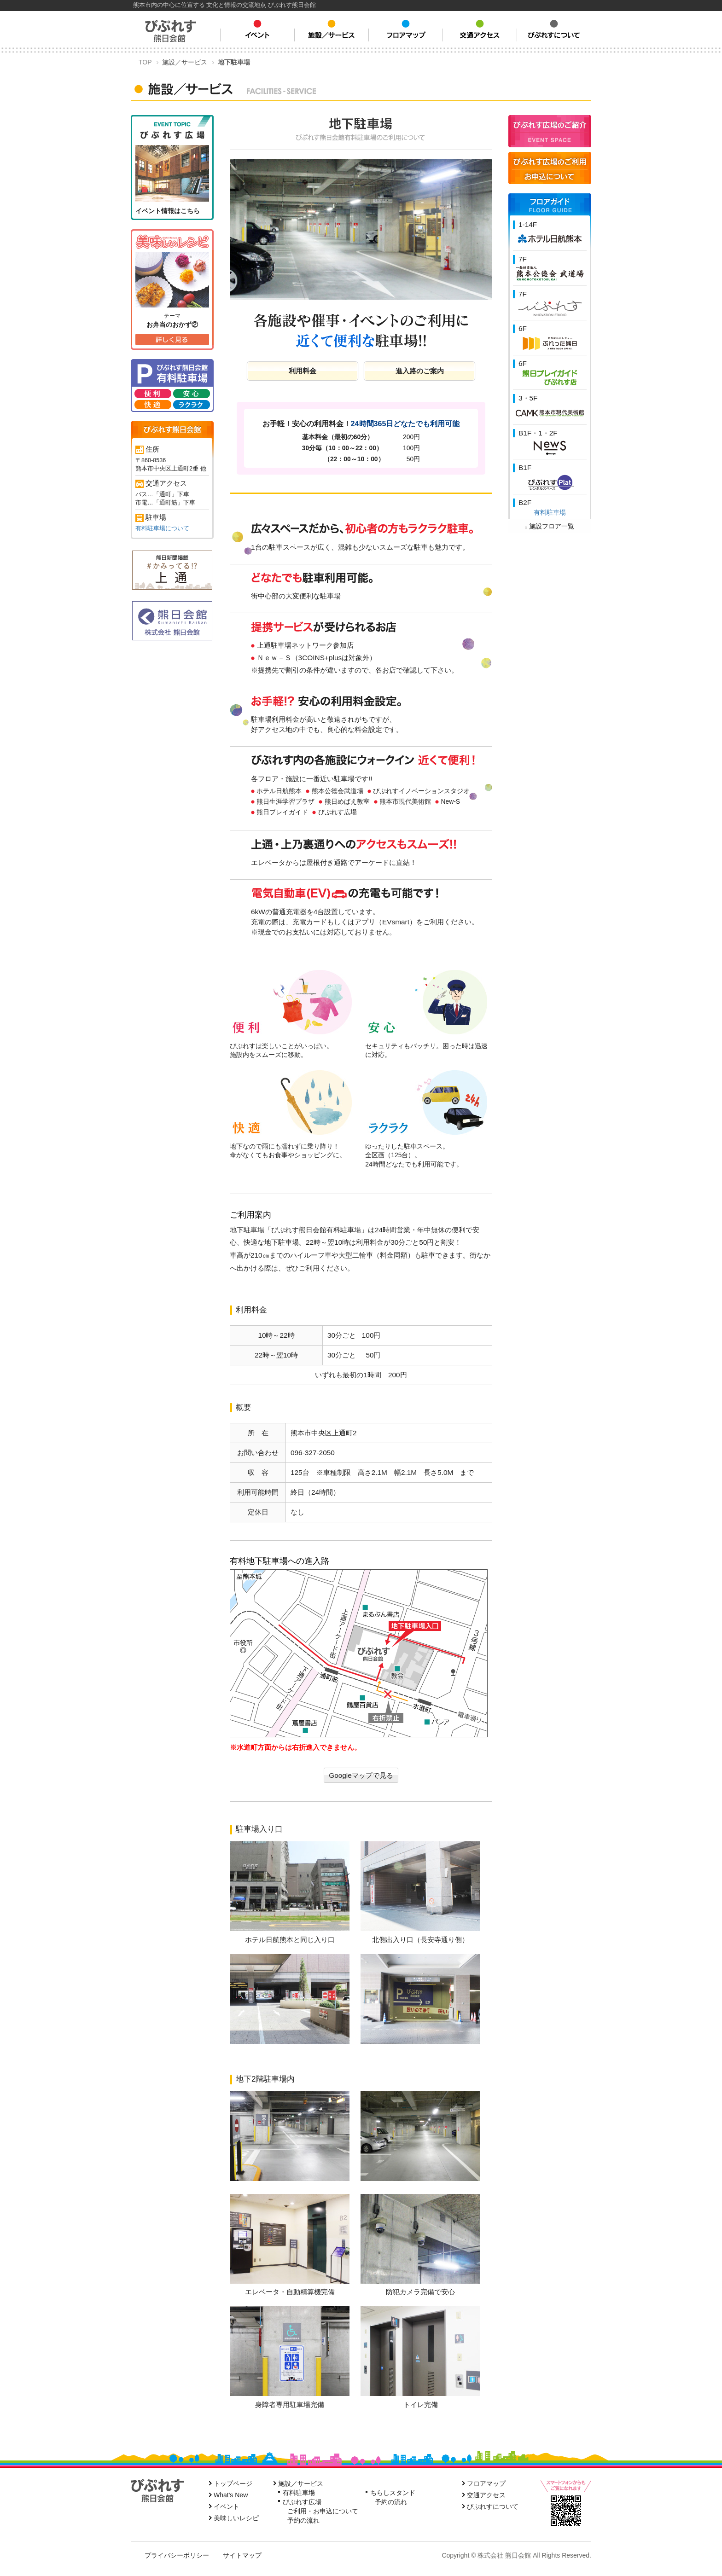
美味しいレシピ (236, 2518)
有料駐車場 (550, 512)
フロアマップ (486, 2483)
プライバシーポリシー (177, 2555)
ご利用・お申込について (322, 2511)
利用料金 (302, 371)
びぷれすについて (492, 2506)
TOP (145, 62)
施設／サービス (300, 2483)
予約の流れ (303, 2520)
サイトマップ (242, 2555)
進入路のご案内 (420, 371)
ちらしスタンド (392, 2492)
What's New (231, 2495)
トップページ (233, 2483)
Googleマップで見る (361, 1775)
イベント (226, 2506)
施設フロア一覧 (549, 526)
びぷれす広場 (302, 2502)
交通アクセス (486, 2495)
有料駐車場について (162, 528)
